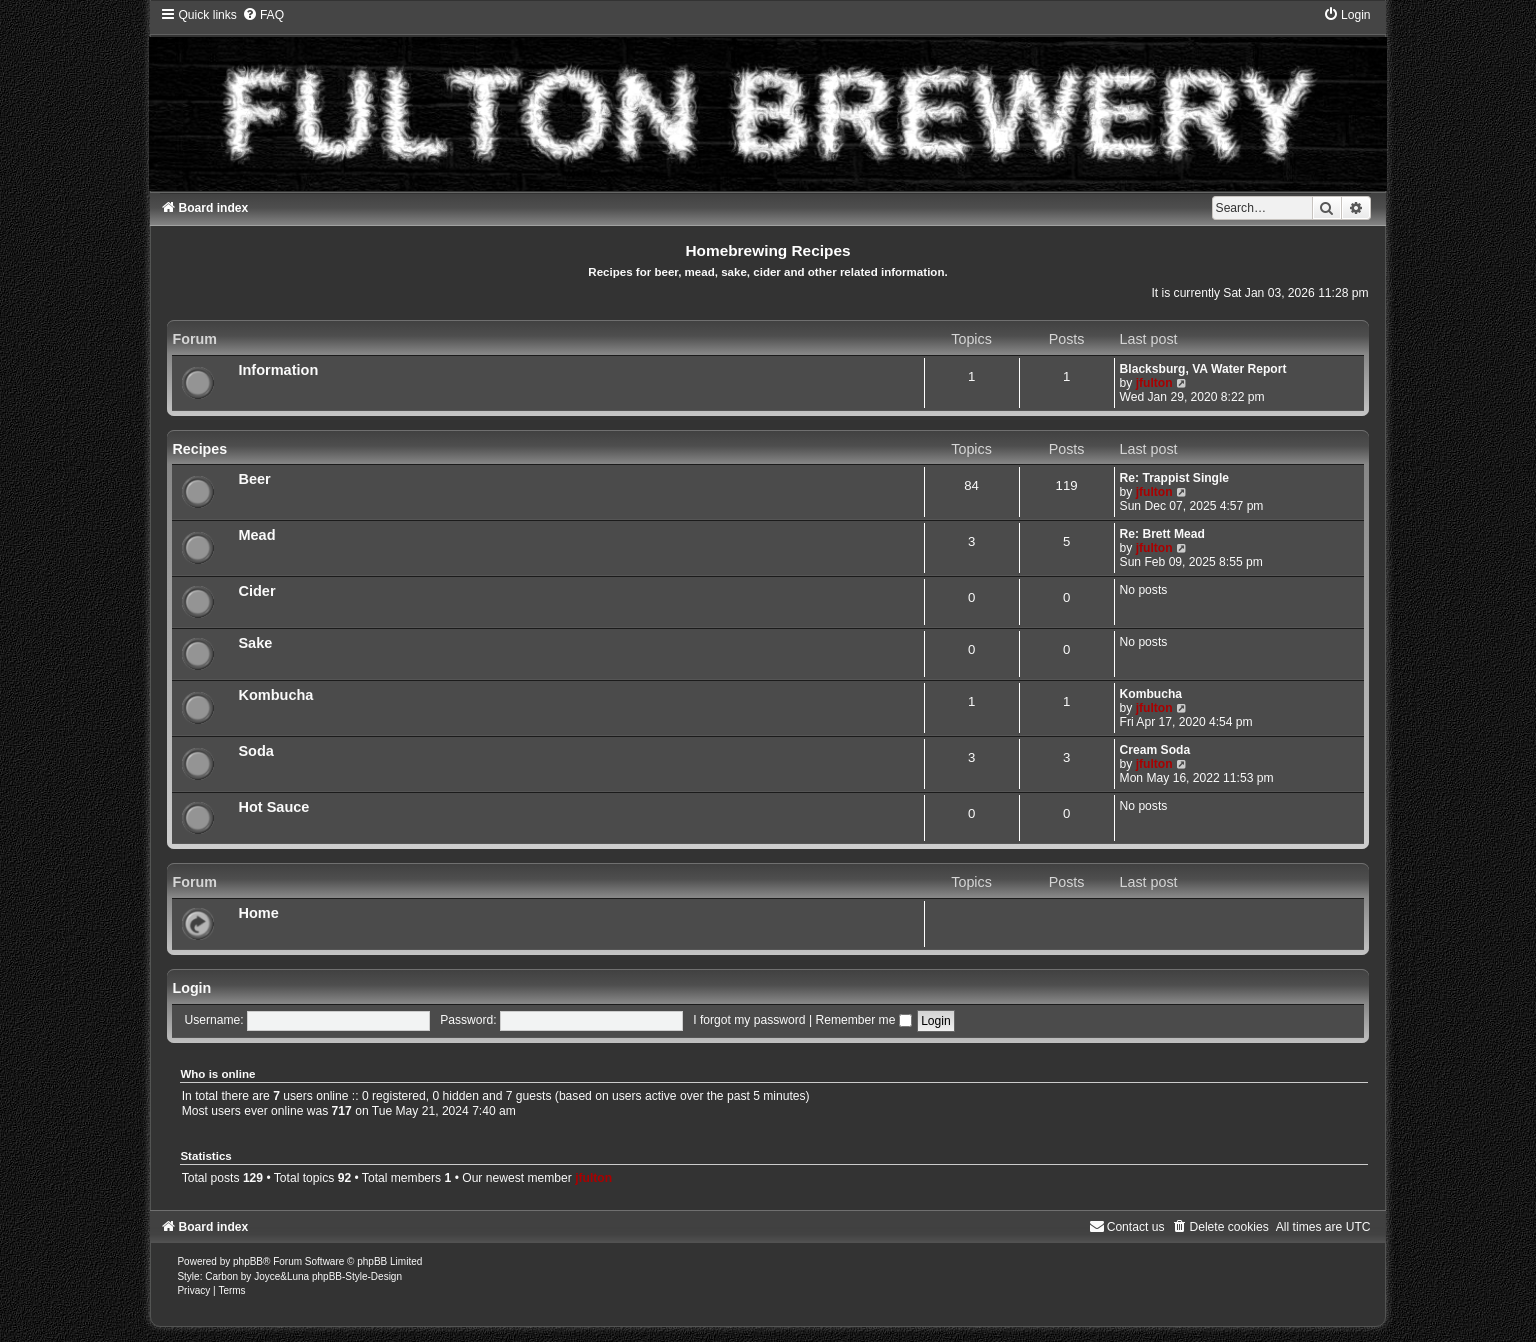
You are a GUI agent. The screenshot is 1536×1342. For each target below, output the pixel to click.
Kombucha (275, 695)
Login (191, 988)
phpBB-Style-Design (357, 1276)
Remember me (863, 1020)
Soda (256, 751)
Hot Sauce (273, 807)
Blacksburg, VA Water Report (1203, 369)
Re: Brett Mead (1162, 534)
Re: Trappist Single (1175, 478)
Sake (255, 643)
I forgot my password (749, 1020)
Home (258, 913)
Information (278, 370)
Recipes (199, 449)
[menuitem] (263, 15)
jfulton (1154, 383)
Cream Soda (1155, 750)
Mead (256, 535)
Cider (256, 591)
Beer (254, 479)
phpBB (248, 1261)
